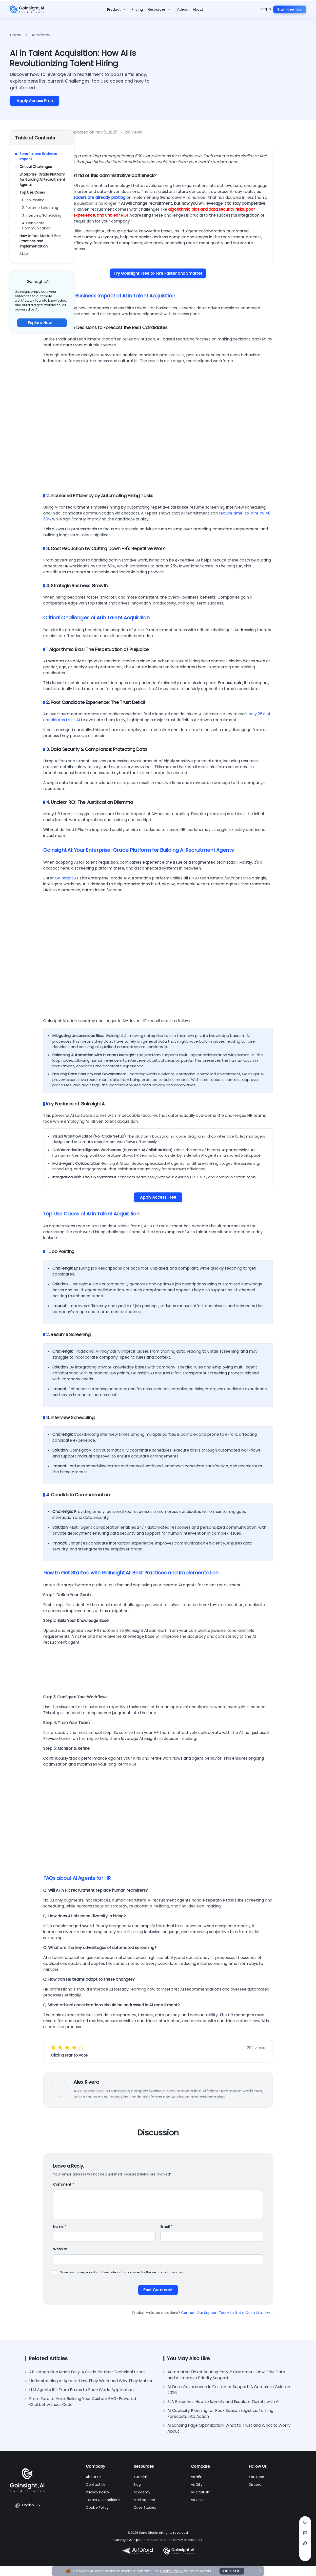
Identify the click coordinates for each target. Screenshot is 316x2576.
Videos (182, 9)
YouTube (256, 2476)
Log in (266, 8)
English (28, 2505)
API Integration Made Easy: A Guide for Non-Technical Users (87, 2372)
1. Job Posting (33, 200)
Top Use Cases (32, 192)
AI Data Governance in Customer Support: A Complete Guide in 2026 (228, 2390)
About (198, 9)
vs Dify (196, 2484)
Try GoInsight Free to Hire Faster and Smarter (158, 273)
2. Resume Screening (40, 207)
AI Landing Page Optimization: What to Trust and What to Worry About (229, 2428)
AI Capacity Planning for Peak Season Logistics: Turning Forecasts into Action (220, 2413)
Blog (137, 2484)
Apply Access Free (35, 101)
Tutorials (141, 2476)
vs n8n (196, 2476)
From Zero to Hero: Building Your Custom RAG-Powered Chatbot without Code (82, 2401)
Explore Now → (42, 323)
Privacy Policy (97, 2492)
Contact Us (95, 2484)
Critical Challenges (36, 166)
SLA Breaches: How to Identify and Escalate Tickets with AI (223, 2401)
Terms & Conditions (103, 2499)
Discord (255, 2484)
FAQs (24, 253)
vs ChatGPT (201, 2492)
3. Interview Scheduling (41, 215)
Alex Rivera (86, 2082)
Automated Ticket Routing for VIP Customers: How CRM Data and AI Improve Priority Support (226, 2375)
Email (166, 2226)
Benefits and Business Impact (38, 156)
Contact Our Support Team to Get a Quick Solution (227, 2312)
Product (117, 9)
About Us (93, 2476)
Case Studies (145, 2507)
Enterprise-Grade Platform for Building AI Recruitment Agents (42, 179)
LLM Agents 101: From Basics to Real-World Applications (82, 2390)
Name (59, 2226)
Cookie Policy (97, 2507)
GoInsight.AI (66, 878)
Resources (160, 9)
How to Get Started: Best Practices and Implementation (41, 241)
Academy (41, 35)
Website (60, 2249)
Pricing (137, 9)
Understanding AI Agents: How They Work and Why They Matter (91, 2381)
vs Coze (198, 2499)
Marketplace (144, 2499)
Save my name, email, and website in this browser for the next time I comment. (122, 2272)
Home (15, 35)
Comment (63, 2184)
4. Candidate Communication (36, 226)
